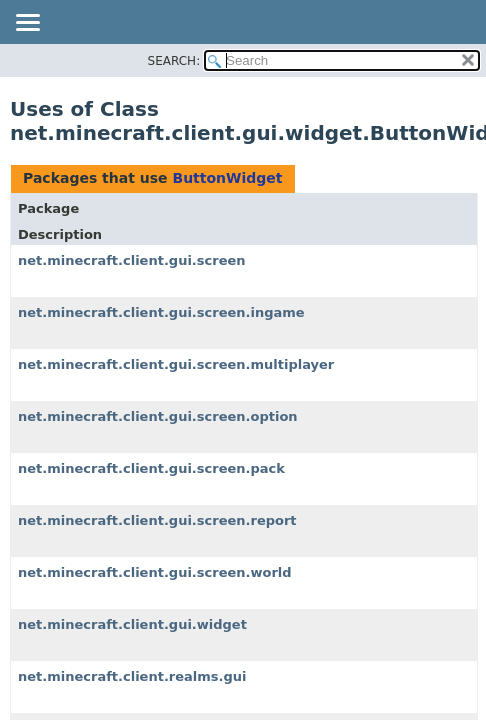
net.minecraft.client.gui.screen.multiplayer (176, 364)
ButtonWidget (227, 178)
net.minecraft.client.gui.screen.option (158, 416)
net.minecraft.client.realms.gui (132, 676)
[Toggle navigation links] (27, 24)
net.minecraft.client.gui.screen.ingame (161, 312)
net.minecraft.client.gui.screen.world (155, 572)
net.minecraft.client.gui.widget (132, 624)
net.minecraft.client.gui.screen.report (157, 520)
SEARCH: (174, 61)
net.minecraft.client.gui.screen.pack (151, 468)
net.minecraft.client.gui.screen (132, 260)
